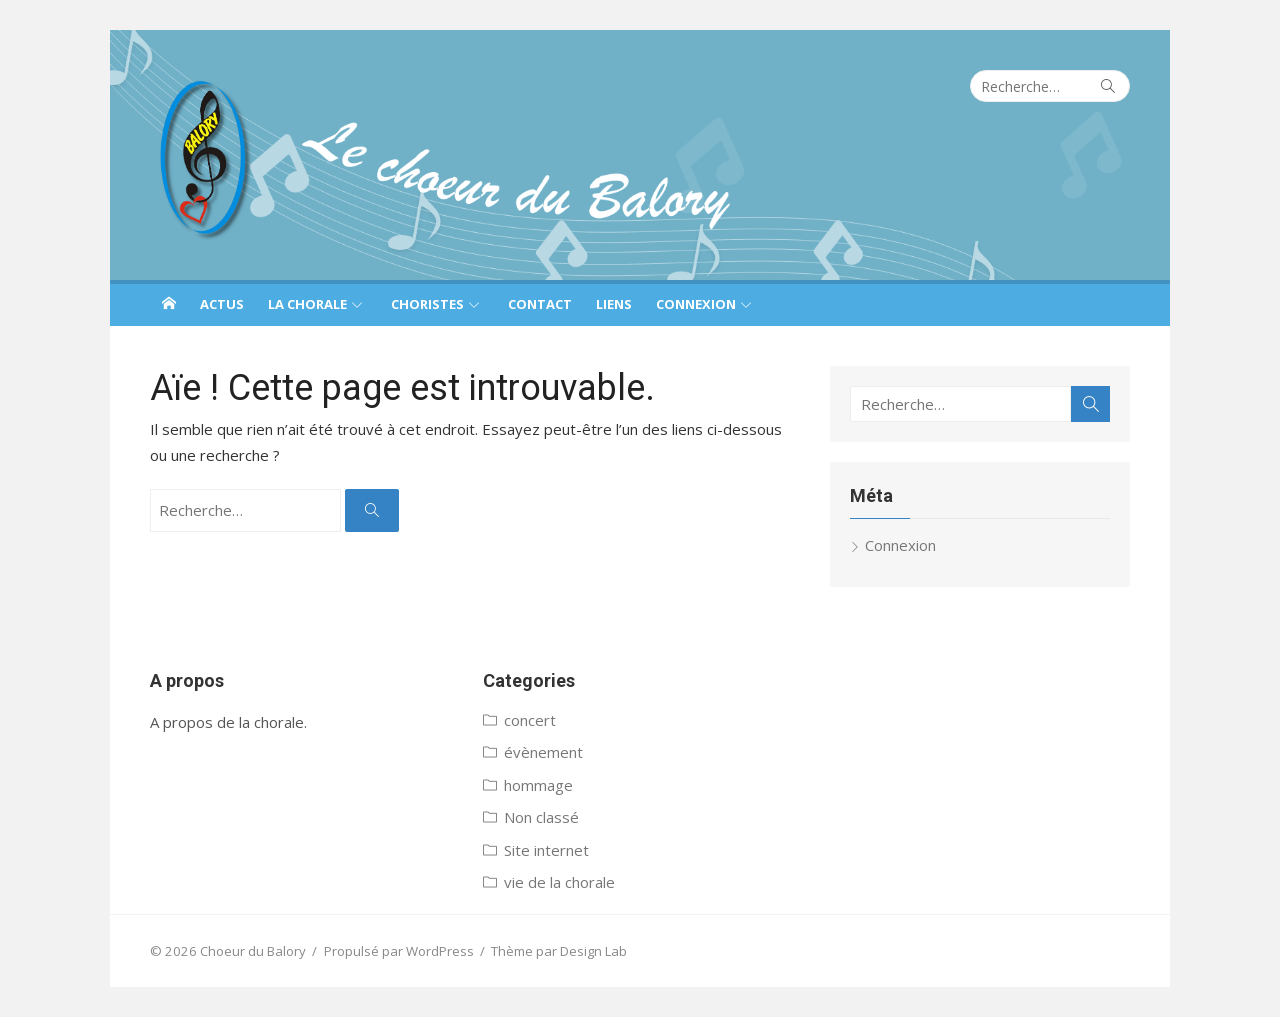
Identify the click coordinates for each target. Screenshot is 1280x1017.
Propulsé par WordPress (399, 951)
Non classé (541, 817)
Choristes (427, 304)
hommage (538, 785)
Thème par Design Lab (559, 951)
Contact (540, 304)
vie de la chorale (559, 882)
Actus (222, 304)
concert (530, 720)
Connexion (696, 304)
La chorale (307, 304)
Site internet (546, 850)
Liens (614, 304)
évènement (543, 752)
